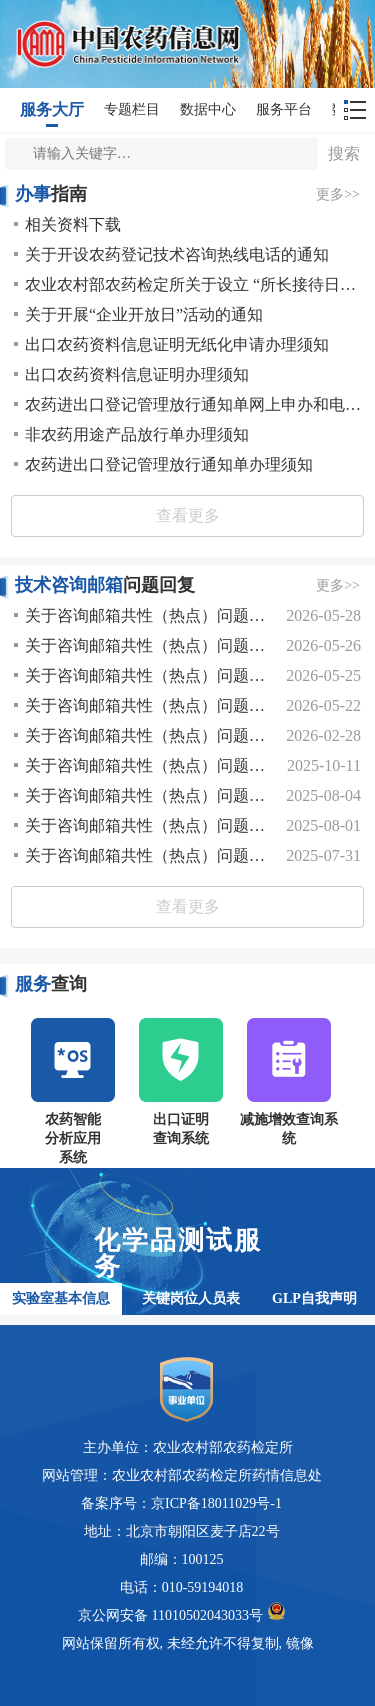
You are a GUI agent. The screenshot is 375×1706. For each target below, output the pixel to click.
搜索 (344, 153)
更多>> (338, 194)
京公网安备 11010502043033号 (181, 1612)
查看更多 (188, 515)
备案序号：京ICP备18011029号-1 (181, 1503)
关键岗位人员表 (191, 1298)
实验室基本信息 (61, 1298)
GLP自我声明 (314, 1298)
